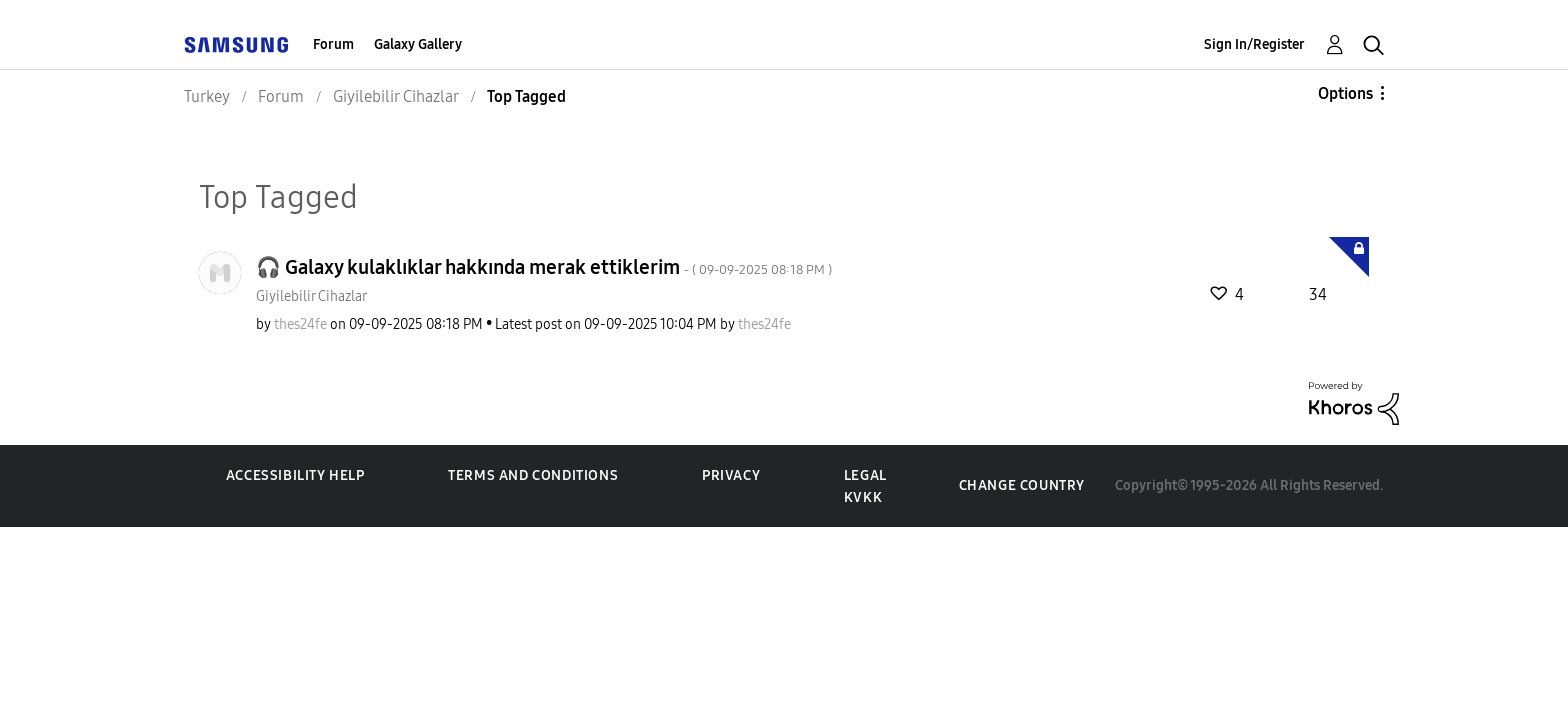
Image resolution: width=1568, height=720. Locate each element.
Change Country (1022, 485)
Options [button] (1345, 93)
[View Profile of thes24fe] (300, 324)
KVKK (863, 497)
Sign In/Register (1254, 44)
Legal (865, 475)
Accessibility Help (295, 475)
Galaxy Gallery (418, 44)
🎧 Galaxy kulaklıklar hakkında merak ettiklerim (544, 267)
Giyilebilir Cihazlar (311, 296)
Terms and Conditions (533, 475)
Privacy (731, 475)
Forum (333, 44)
